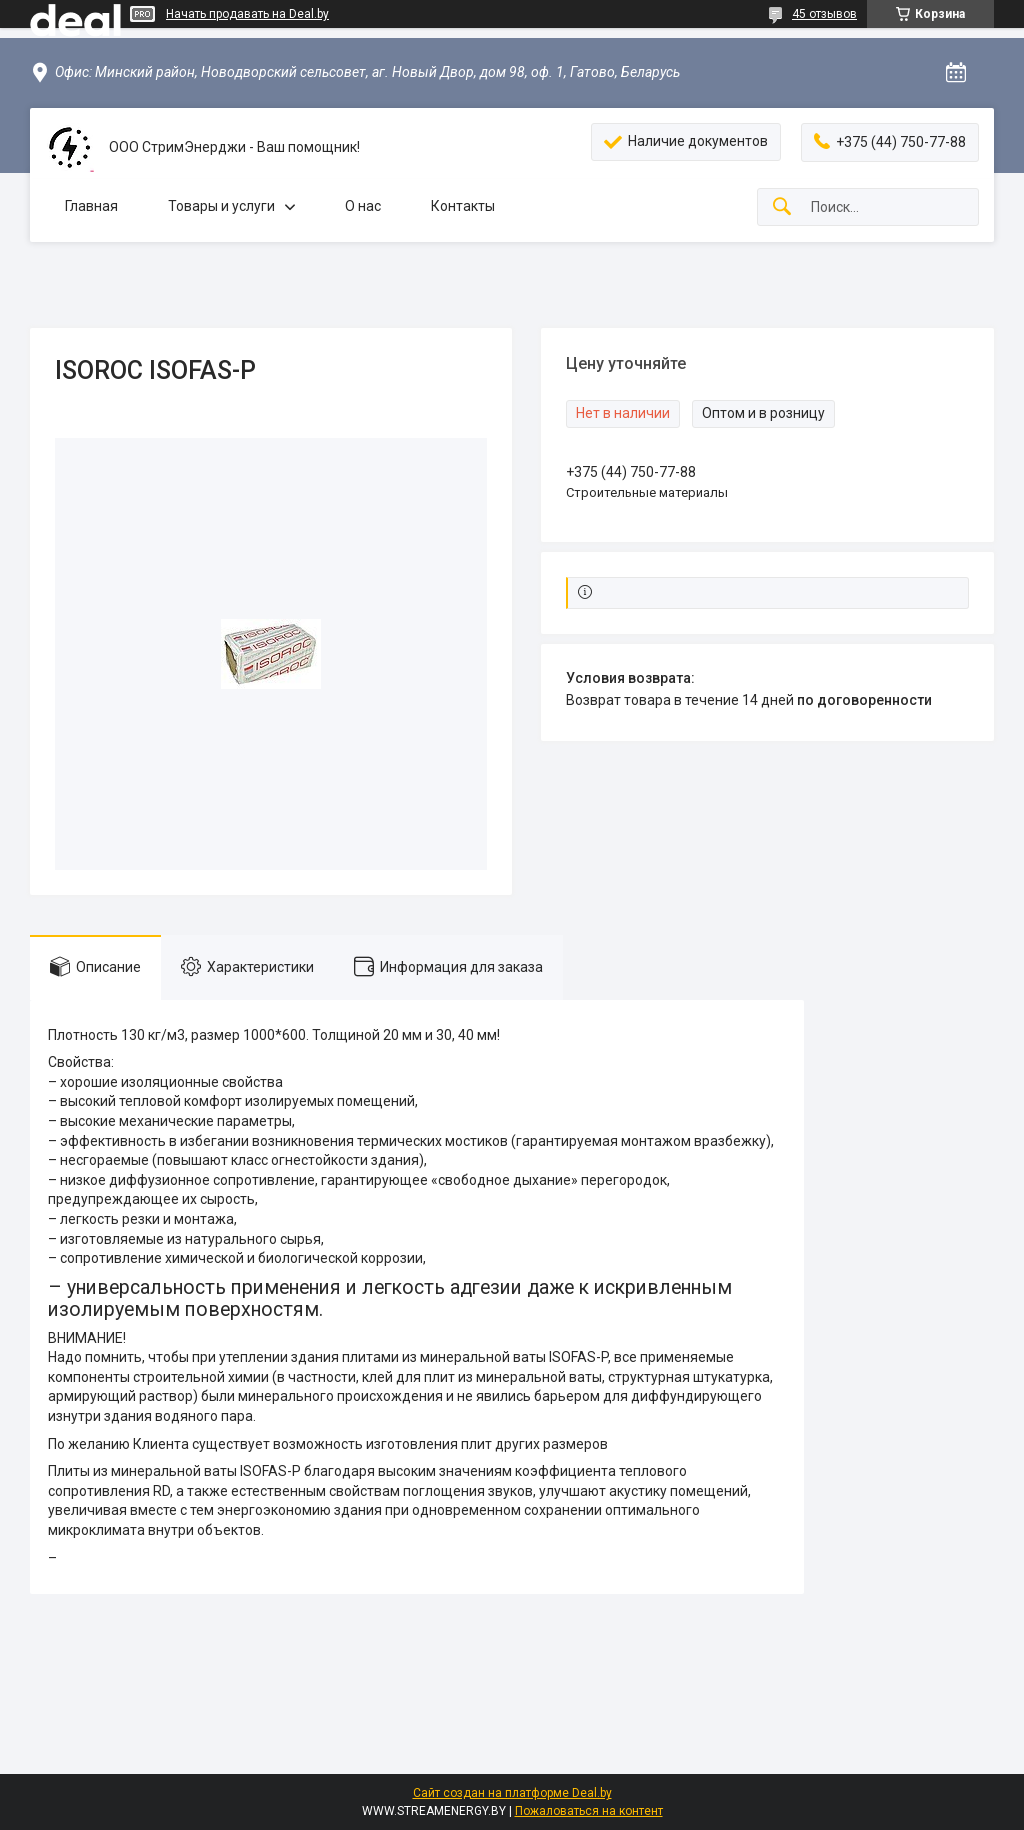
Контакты (463, 206)
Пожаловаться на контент (589, 1811)
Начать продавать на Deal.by (247, 14)
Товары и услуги (221, 206)
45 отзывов (824, 14)
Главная (91, 206)
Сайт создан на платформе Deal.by (512, 1793)
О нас (363, 206)
